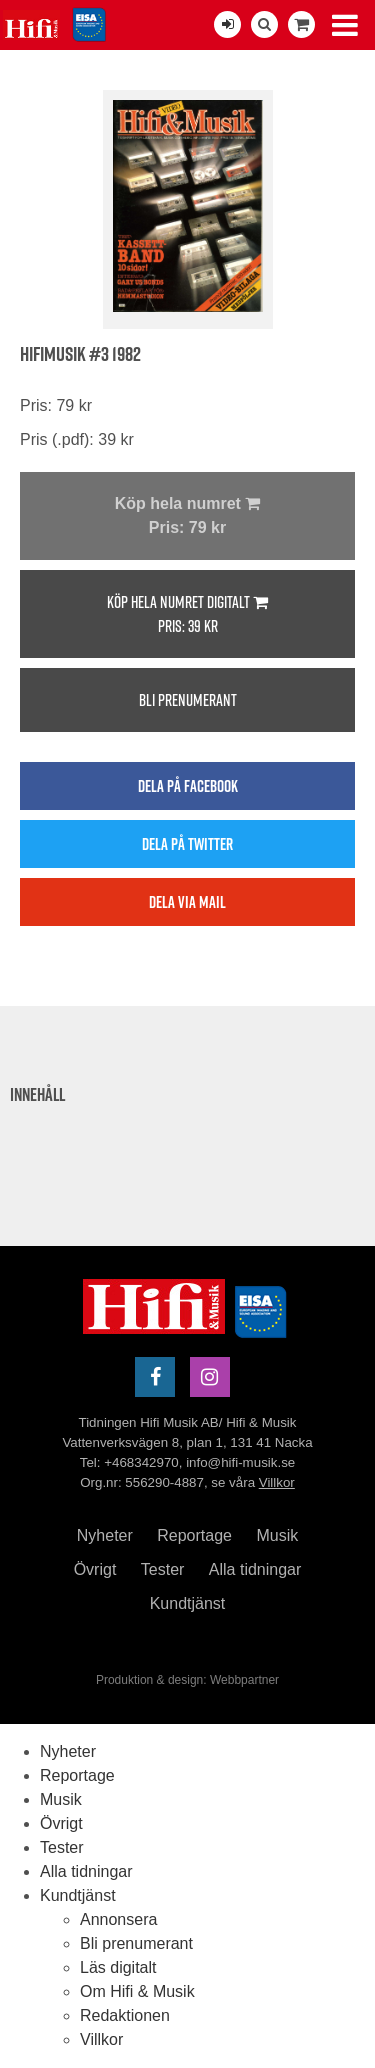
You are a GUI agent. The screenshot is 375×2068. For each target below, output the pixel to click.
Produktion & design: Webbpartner (187, 1680)
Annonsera (118, 1919)
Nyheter (105, 1535)
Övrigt (95, 1569)
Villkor (277, 1482)
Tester (163, 1569)
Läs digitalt (118, 1967)
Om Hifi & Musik (137, 1991)
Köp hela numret (187, 517)
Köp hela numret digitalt (187, 614)
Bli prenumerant (188, 700)
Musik (277, 1535)
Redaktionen (125, 2015)
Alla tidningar (255, 1569)
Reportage (194, 1535)
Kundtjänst (188, 1603)
